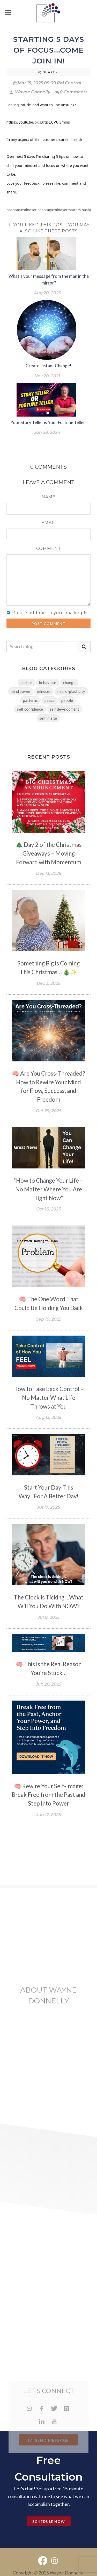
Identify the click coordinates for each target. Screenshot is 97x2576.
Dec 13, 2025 (48, 873)
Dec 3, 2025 (48, 983)
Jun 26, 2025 (48, 1684)
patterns (30, 700)
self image (48, 718)
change (69, 682)
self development (64, 709)
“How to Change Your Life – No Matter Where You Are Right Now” (48, 1189)
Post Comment (48, 623)
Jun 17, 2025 (48, 1814)
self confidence (30, 709)
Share (48, 72)
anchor (26, 682)
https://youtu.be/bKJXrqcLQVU (32, 122)
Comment (48, 548)
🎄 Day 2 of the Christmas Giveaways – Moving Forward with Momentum (49, 853)
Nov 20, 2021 (47, 375)
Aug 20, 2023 (47, 292)
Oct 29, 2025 (48, 1110)
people (67, 700)
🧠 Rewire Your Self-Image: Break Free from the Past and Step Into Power (48, 1795)
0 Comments (71, 92)
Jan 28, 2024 (47, 432)
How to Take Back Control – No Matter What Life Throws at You (48, 1397)
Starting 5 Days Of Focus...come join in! (48, 50)
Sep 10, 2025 (48, 1319)
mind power (21, 691)
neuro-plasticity (71, 691)
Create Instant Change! (48, 365)
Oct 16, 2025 (48, 1209)
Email (48, 522)
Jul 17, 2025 (48, 1507)
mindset (44, 691)
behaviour (47, 682)
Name (49, 496)
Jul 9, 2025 (48, 1617)
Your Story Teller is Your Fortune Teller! (48, 422)
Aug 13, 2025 (48, 1417)
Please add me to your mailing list (51, 612)
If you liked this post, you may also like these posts (48, 227)
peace (49, 700)
